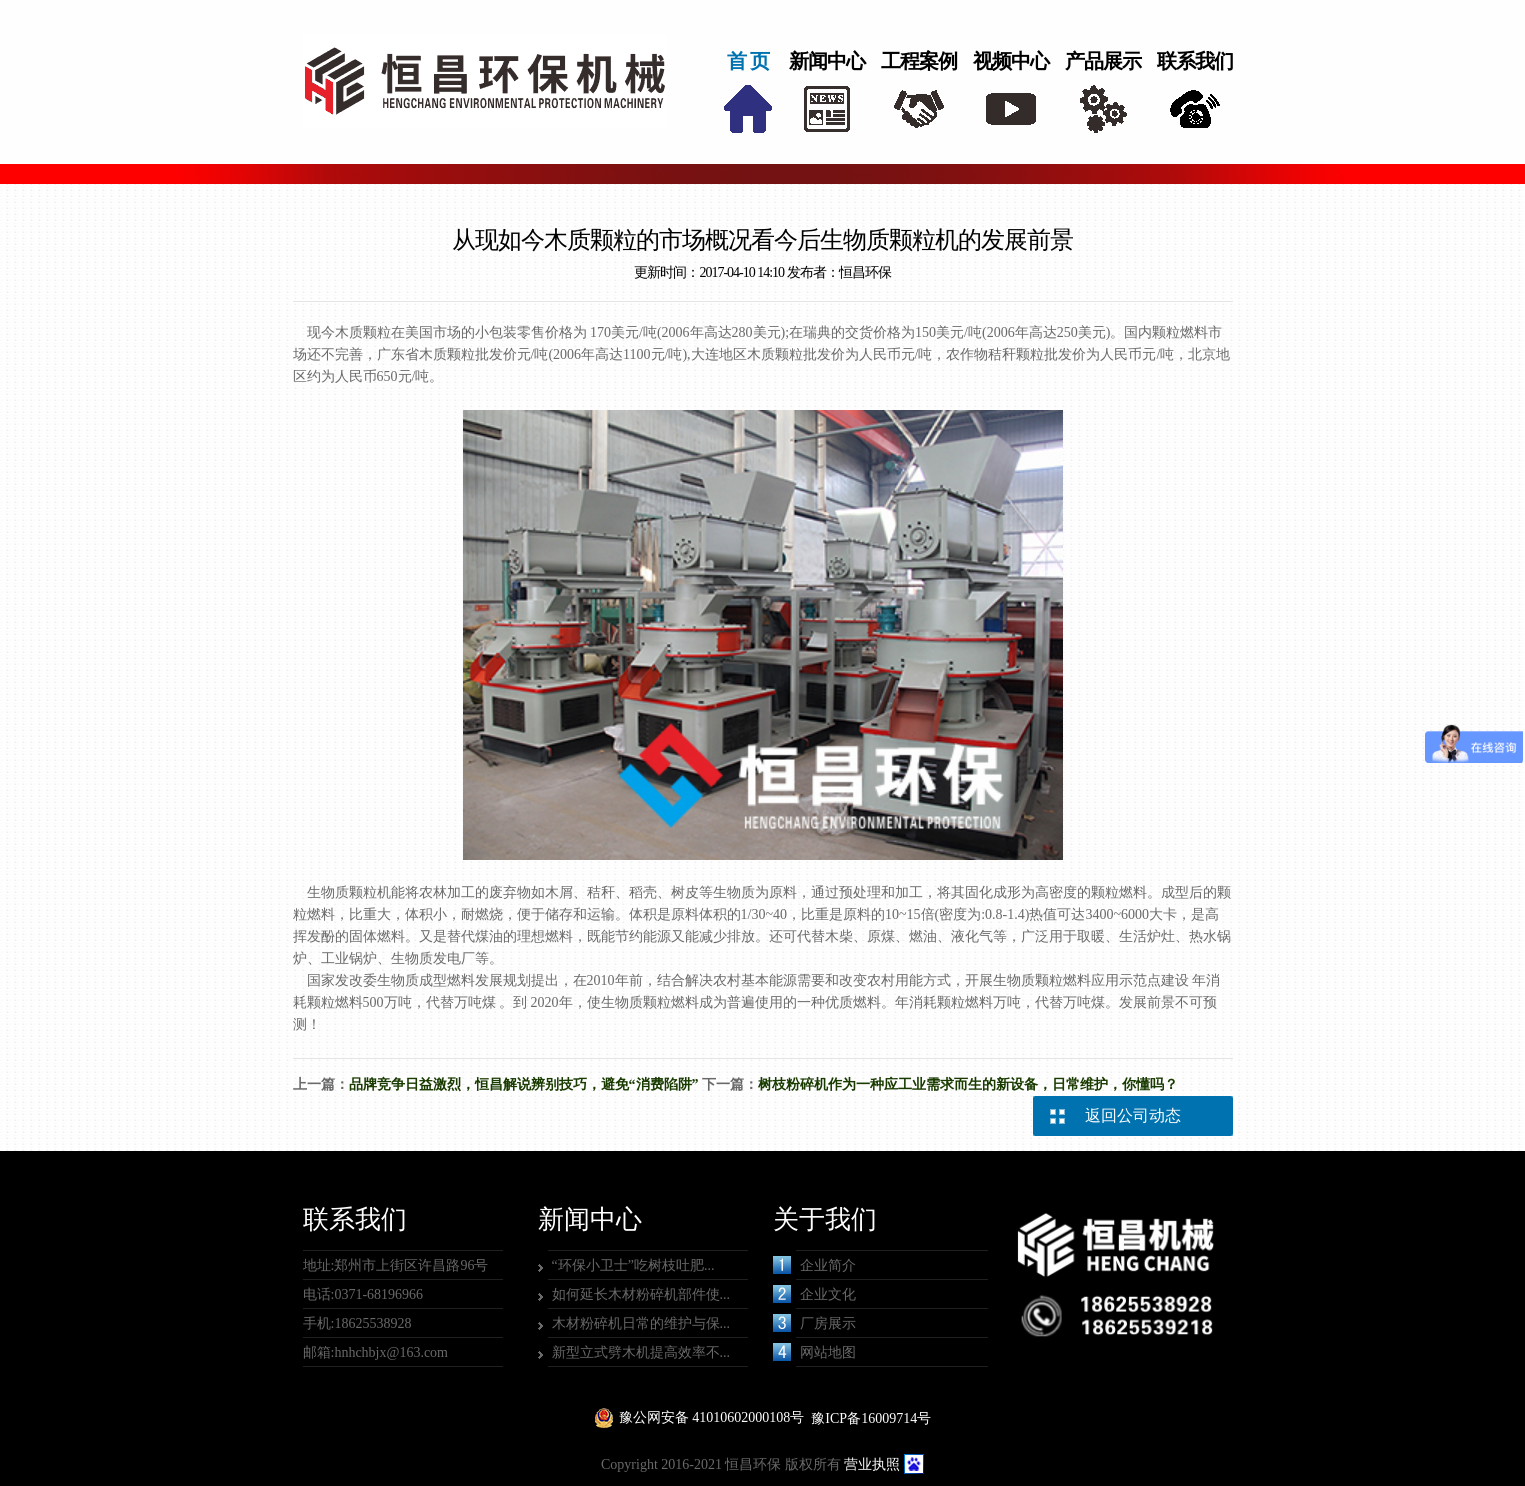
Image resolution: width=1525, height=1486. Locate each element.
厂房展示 (814, 1323)
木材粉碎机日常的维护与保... (641, 1323)
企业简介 (814, 1265)
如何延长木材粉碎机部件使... (641, 1294)
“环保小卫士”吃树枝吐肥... (633, 1265)
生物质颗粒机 (349, 892)
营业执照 (872, 1464)
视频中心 (1011, 61)
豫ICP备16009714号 (871, 1418)
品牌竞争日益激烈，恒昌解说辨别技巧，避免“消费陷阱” (524, 1084)
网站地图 (814, 1352)
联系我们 (1195, 61)
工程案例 (919, 61)
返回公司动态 (1133, 1115)
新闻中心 (827, 61)
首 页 (748, 61)
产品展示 (1103, 61)
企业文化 (814, 1294)
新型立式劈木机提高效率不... (641, 1352)
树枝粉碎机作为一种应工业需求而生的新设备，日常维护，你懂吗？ (968, 1084)
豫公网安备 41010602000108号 (712, 1417)
